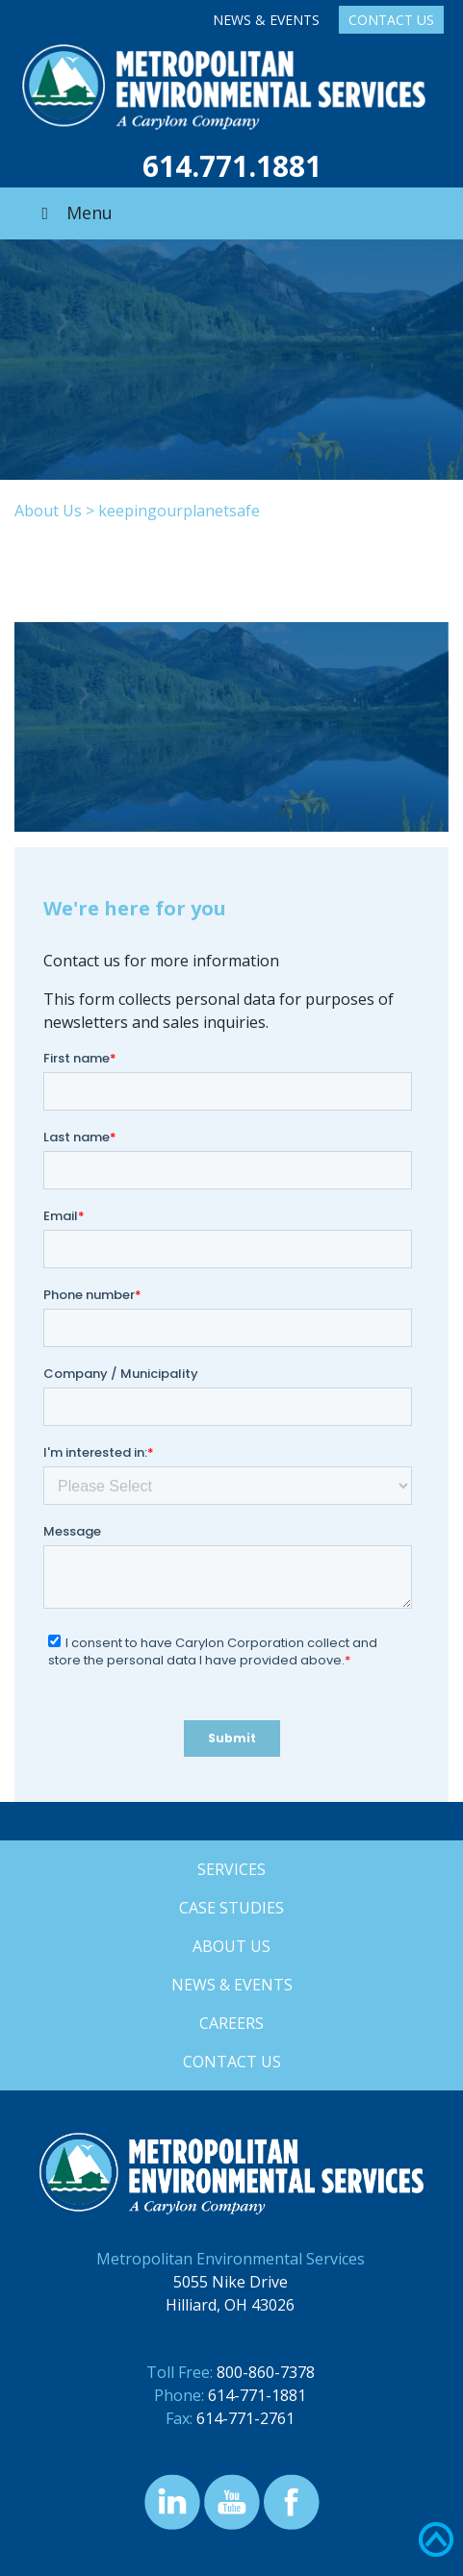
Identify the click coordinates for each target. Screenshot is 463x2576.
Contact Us (391, 20)
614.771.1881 (232, 166)
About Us (48, 510)
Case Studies (231, 1907)
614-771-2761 (245, 2418)
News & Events (266, 20)
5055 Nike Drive (230, 2281)
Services (231, 1869)
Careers (231, 2023)
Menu (73, 212)
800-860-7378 (266, 2372)
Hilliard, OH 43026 (230, 2304)
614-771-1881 (257, 2395)
